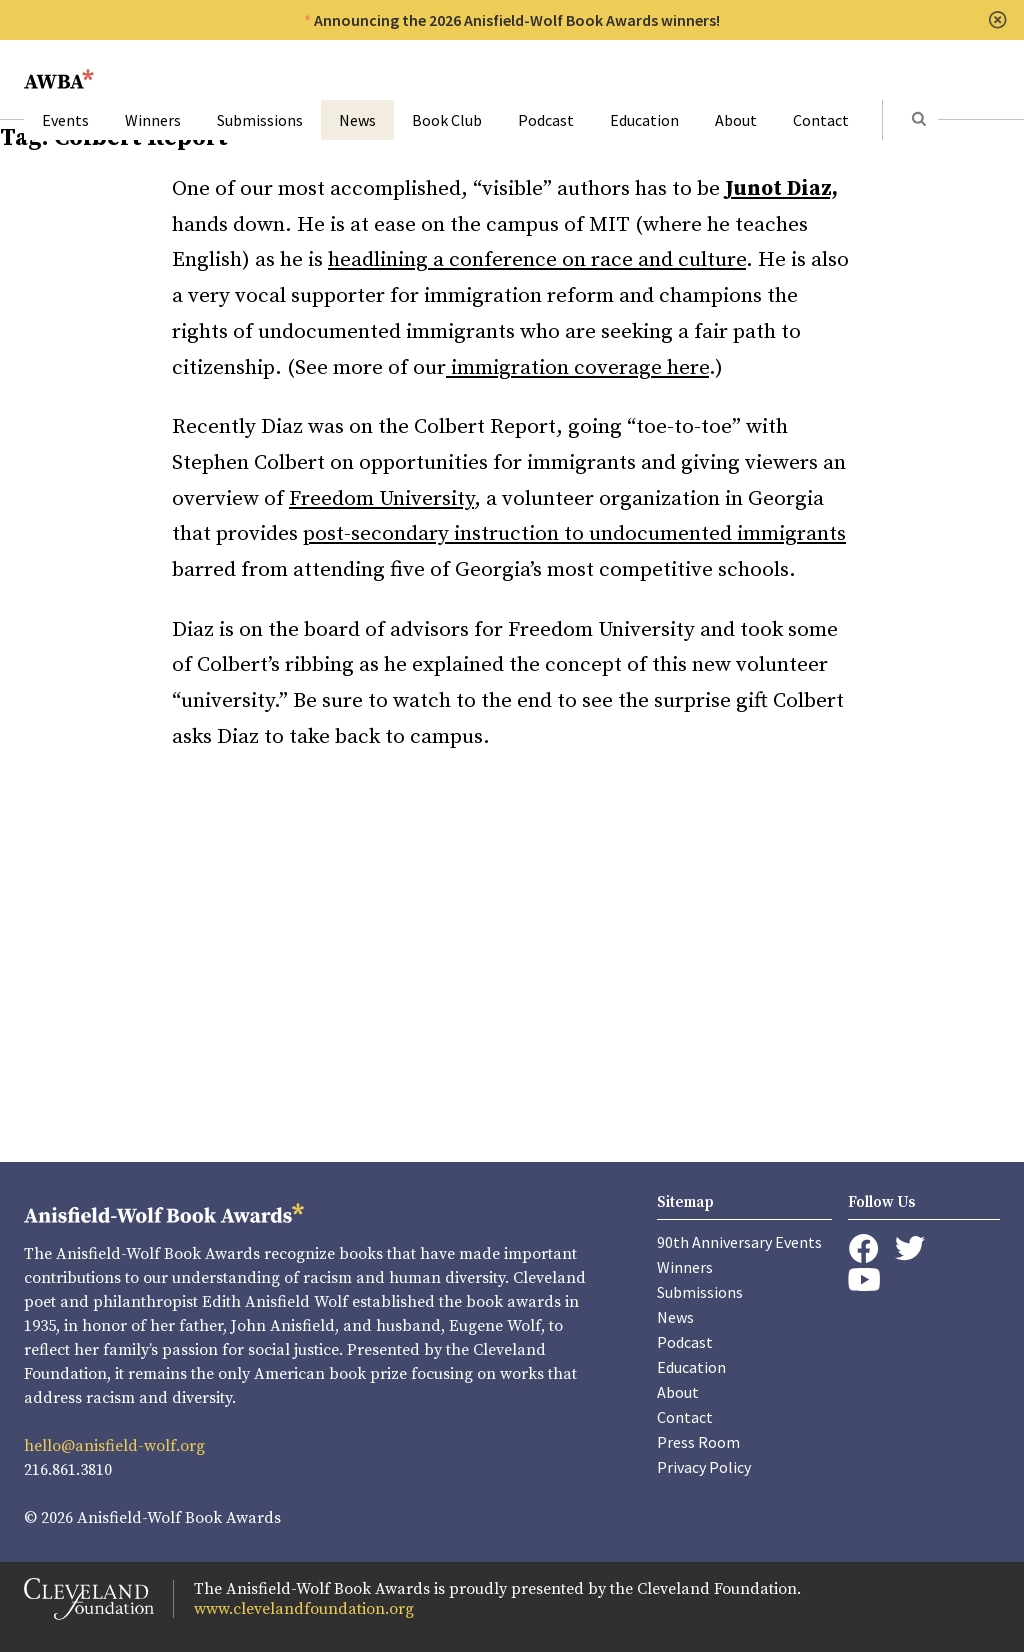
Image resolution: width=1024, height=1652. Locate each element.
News (357, 120)
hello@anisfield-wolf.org (114, 1446)
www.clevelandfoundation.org (304, 1609)
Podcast (546, 120)
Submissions (260, 120)
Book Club (447, 120)
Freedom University (381, 499)
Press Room (698, 1442)
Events (65, 120)
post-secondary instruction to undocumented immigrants (574, 534)
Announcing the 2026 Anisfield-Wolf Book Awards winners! (517, 20)
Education (644, 120)
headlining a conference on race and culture (537, 260)
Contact (821, 120)
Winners (153, 120)
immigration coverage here (577, 368)
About (736, 120)
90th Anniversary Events (739, 1242)
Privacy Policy (704, 1467)
